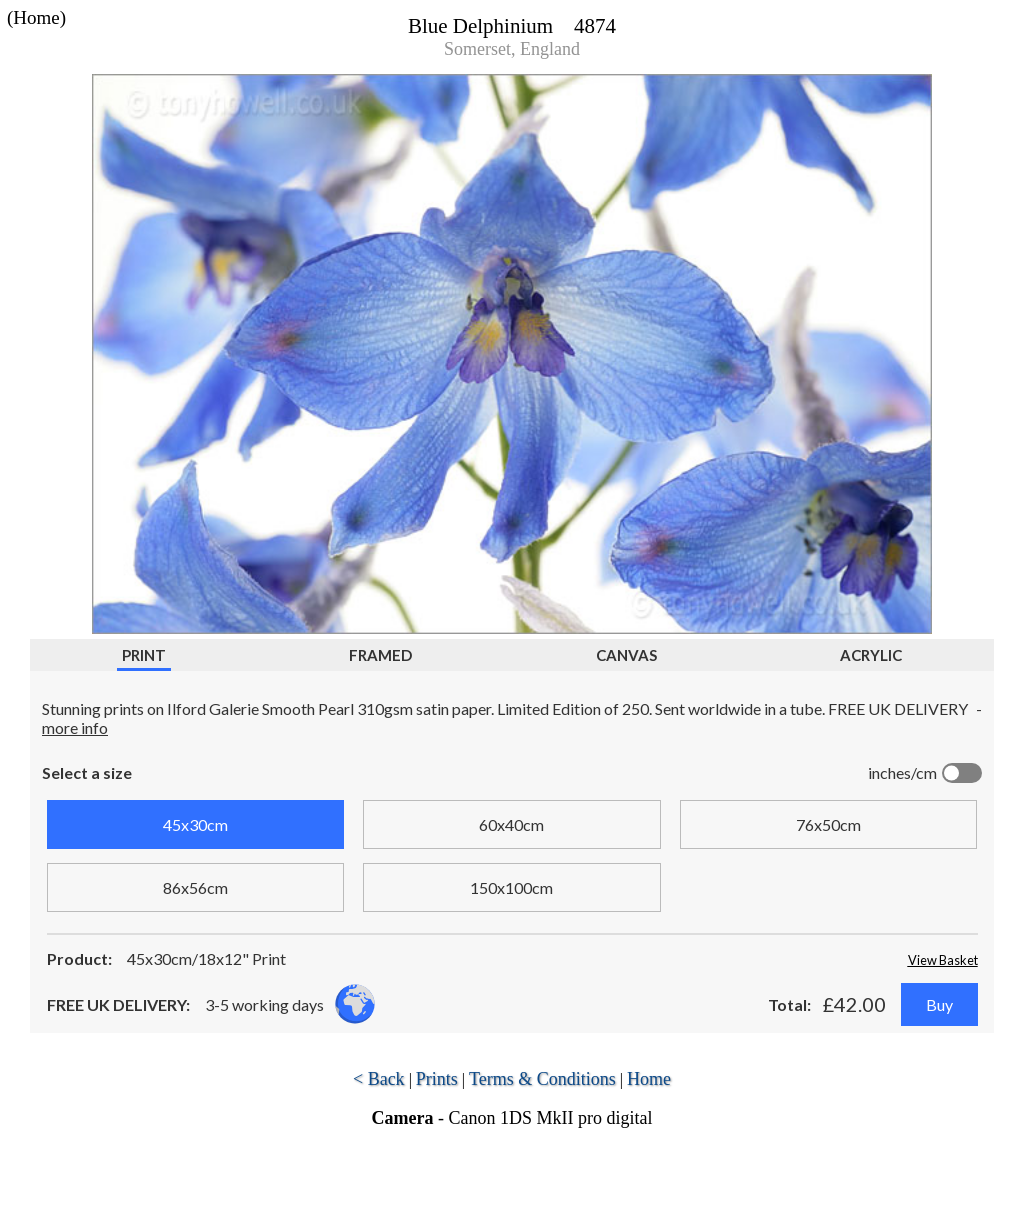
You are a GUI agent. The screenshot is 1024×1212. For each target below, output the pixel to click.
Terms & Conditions (542, 1079)
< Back (379, 1079)
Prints (437, 1079)
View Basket (943, 960)
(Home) (36, 17)
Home (649, 1079)
